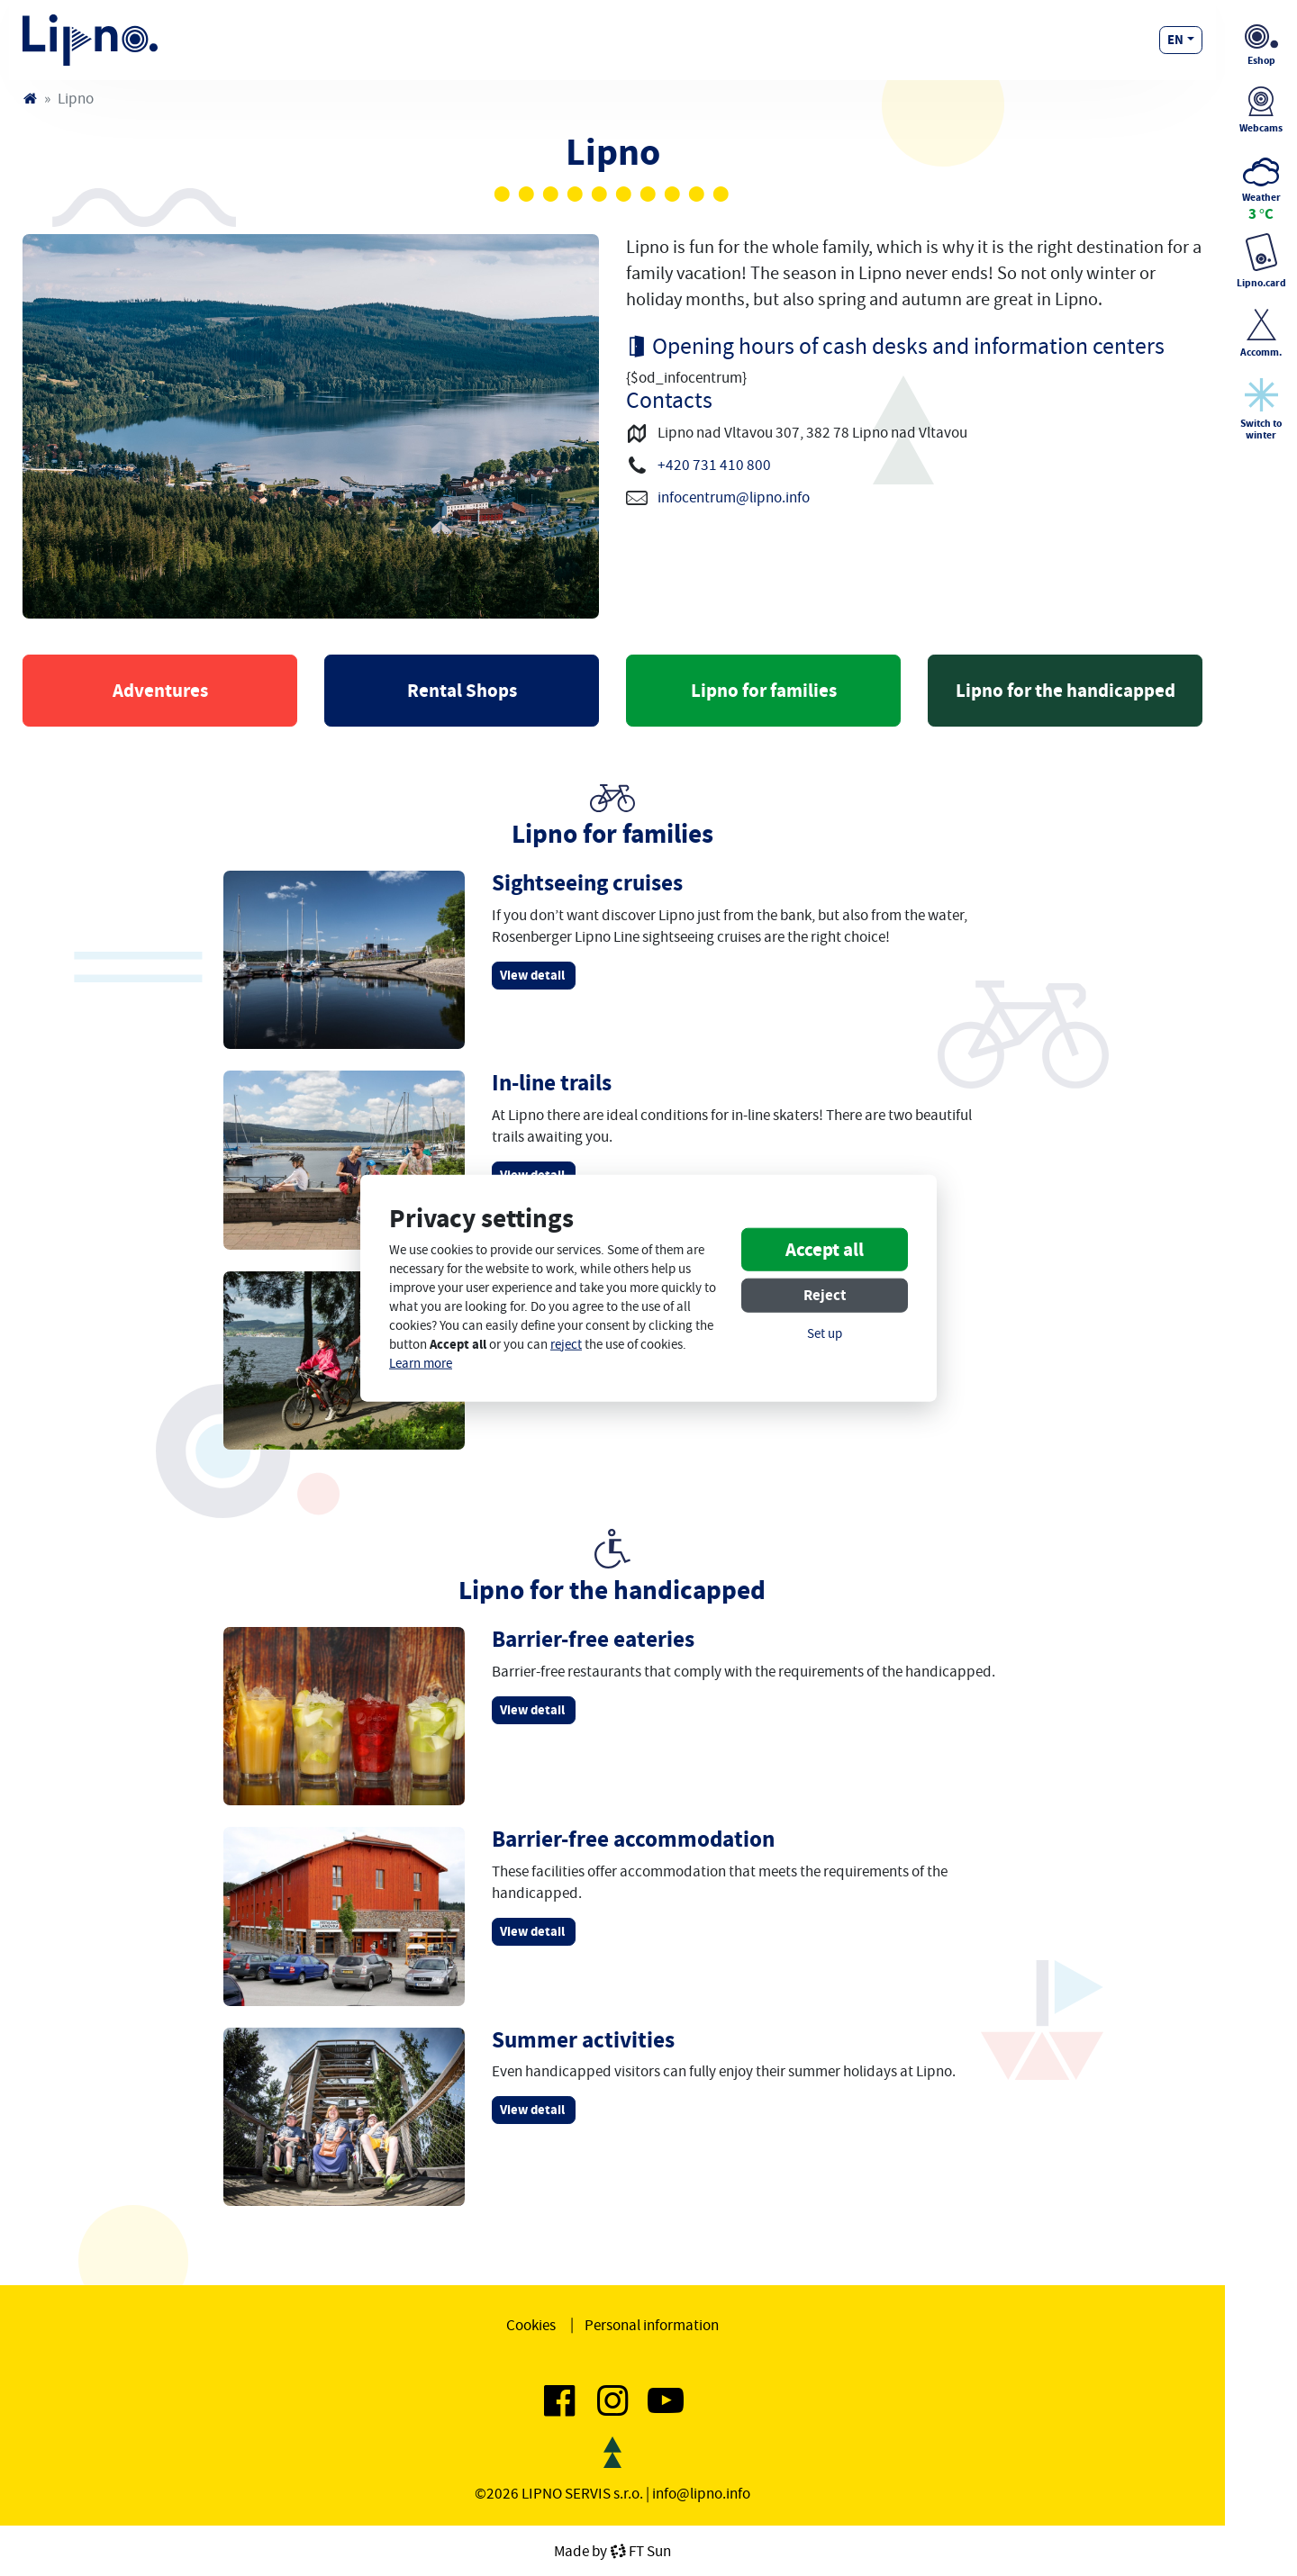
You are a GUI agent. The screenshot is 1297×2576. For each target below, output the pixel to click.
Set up (824, 1333)
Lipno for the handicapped (1065, 690)
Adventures (160, 690)
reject (566, 1344)
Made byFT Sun (612, 2551)
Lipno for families (764, 690)
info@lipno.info (701, 2493)
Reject (824, 1295)
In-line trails (552, 1083)
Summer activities (583, 2040)
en (1175, 40)
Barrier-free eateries (593, 1639)
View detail (533, 975)
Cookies (531, 2325)
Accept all (824, 1249)
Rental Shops (462, 690)
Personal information (652, 2325)
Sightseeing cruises (587, 883)
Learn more (420, 1363)
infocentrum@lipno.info (734, 497)
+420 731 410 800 (714, 465)
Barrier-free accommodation (633, 1839)
